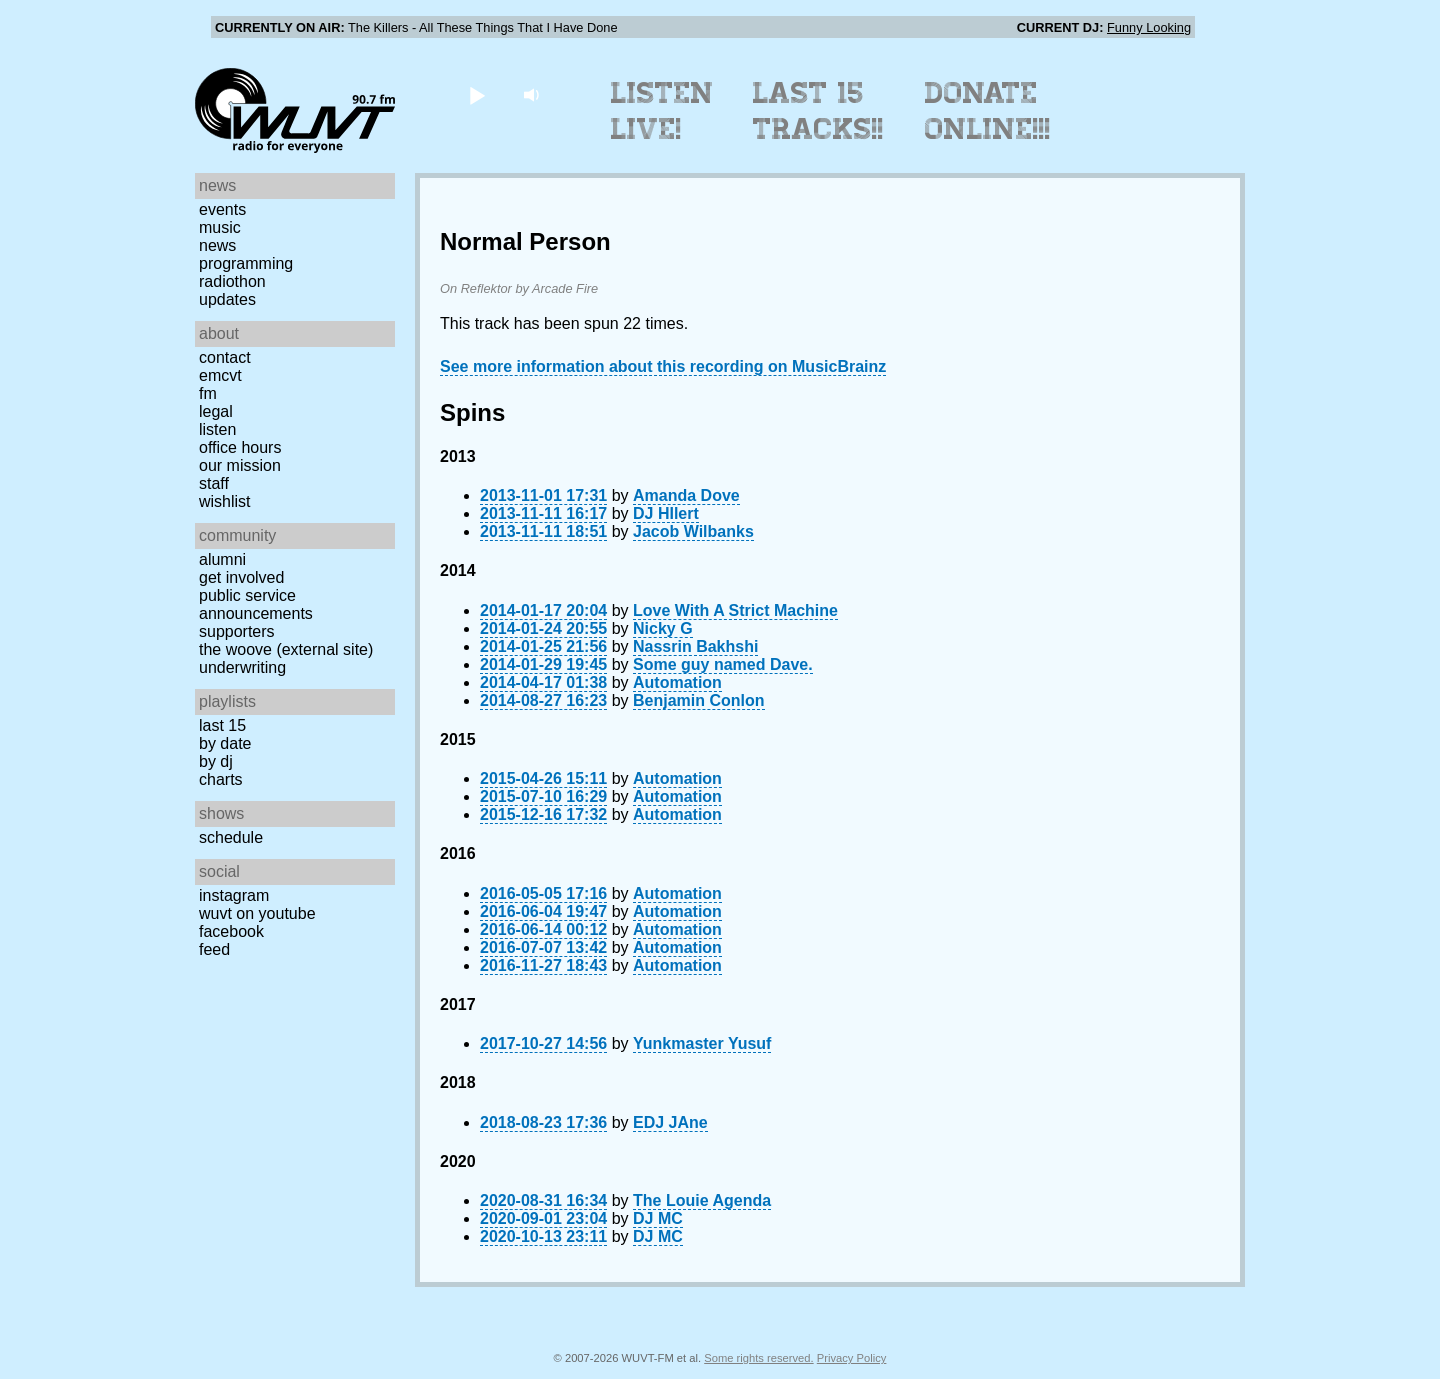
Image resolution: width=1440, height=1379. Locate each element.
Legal (216, 411)
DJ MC (658, 1218)
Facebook (231, 931)
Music (220, 227)
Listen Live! (662, 111)
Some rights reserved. (758, 1358)
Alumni (222, 559)
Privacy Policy (852, 1358)
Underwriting (242, 667)
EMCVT (220, 375)
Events (222, 209)
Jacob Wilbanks (693, 531)
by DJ (216, 761)
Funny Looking (1149, 27)
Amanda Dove (686, 495)
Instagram (234, 895)
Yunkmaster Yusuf (702, 1043)
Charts (221, 779)
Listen (217, 429)
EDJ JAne (670, 1122)
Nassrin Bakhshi (695, 646)
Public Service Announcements (256, 604)
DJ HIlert (666, 513)
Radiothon (232, 281)
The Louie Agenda (702, 1200)
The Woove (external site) (286, 649)
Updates (227, 299)
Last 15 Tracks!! (818, 111)
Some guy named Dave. (723, 664)
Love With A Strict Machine (735, 610)
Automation (677, 682)
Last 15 (222, 725)
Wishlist (225, 501)
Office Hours (240, 447)
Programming (246, 263)
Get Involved (241, 577)
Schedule (231, 837)
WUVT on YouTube (257, 913)
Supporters (237, 631)
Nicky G (663, 628)
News (217, 245)
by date (225, 743)
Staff (214, 483)
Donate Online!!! (988, 111)
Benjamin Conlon (699, 700)
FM (208, 393)
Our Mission (240, 465)
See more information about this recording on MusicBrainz (663, 366)
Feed (214, 949)
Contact (225, 357)
